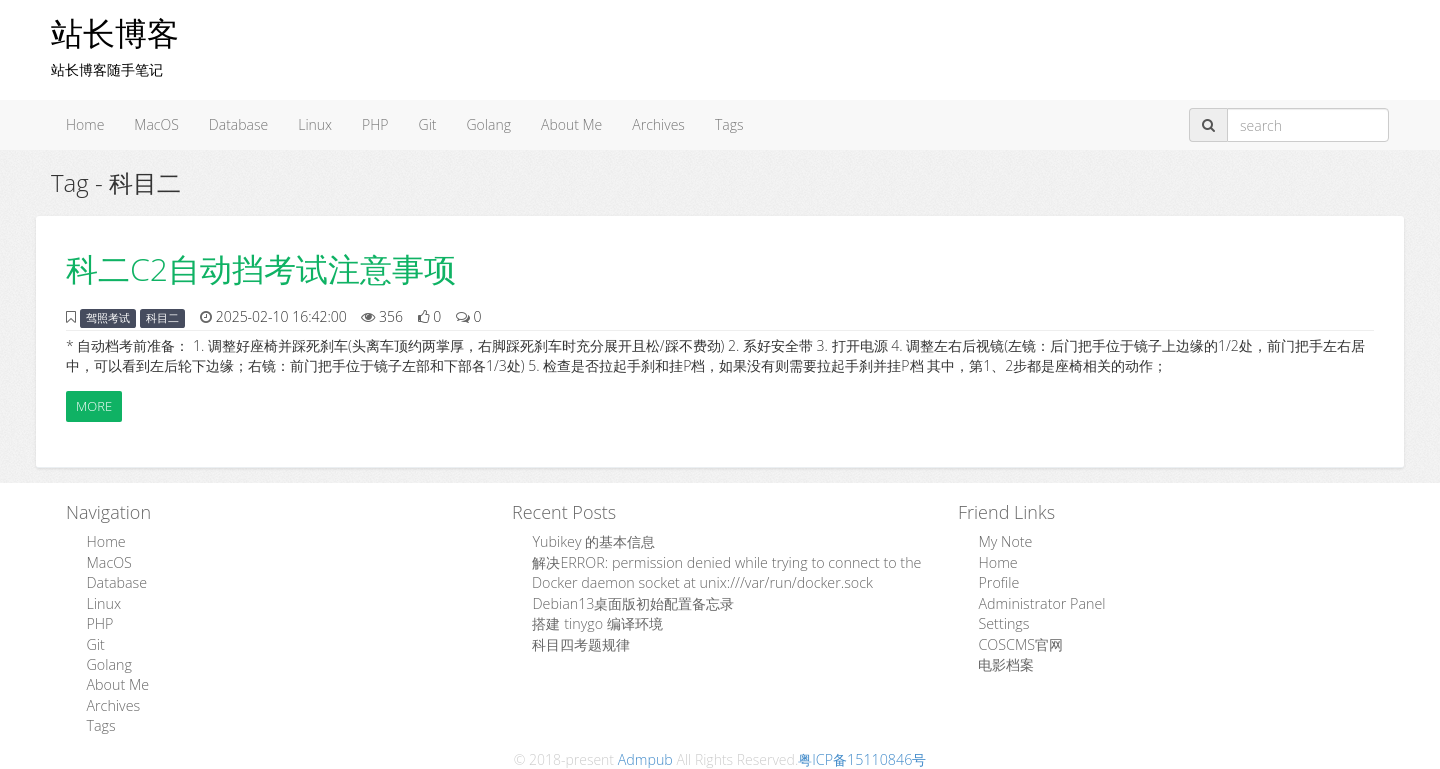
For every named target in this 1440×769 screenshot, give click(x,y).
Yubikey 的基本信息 (593, 542)
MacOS (156, 124)
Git (428, 124)
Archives (658, 124)
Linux (315, 124)
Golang (489, 124)
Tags (729, 124)
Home (85, 124)
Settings (1003, 622)
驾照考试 (108, 318)
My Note (1004, 542)
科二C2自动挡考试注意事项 (261, 268)
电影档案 (1006, 662)
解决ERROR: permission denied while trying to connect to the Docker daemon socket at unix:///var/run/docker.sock (722, 572)
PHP (375, 124)
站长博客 (115, 32)
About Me (571, 124)
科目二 (162, 318)
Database (238, 124)
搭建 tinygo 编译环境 (596, 622)
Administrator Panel (1040, 602)
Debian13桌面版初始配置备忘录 (632, 602)
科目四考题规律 (581, 642)
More (94, 406)
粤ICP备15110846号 (862, 755)
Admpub (646, 755)
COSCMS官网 (1019, 642)
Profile (998, 582)
